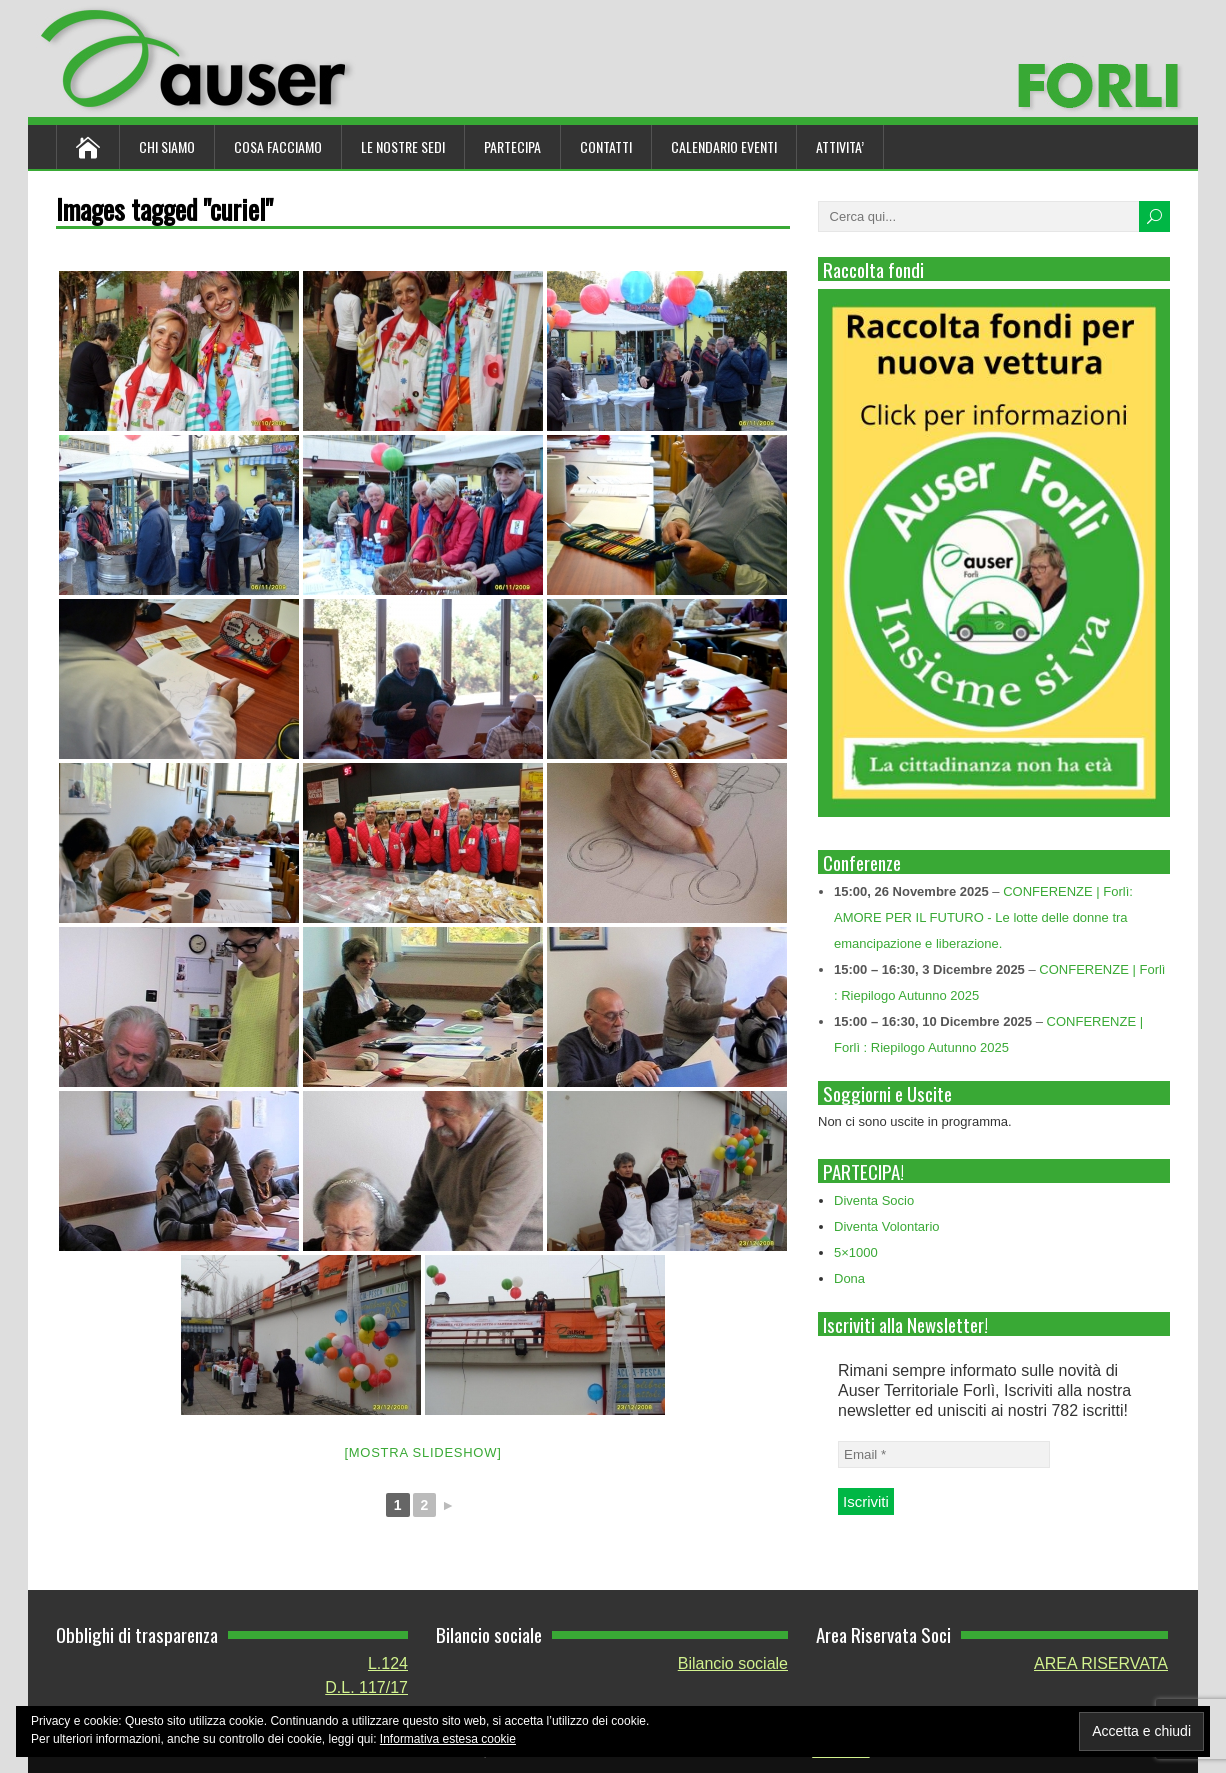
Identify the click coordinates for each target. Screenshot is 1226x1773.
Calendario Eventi (724, 146)
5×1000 (856, 1252)
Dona (849, 1278)
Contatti (606, 146)
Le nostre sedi (403, 146)
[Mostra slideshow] (422, 1452)
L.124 (388, 1663)
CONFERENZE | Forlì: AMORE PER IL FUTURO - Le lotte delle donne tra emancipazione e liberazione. (983, 917)
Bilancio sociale (733, 1663)
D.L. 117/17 (366, 1687)
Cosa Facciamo (278, 146)
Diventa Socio (874, 1200)
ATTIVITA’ (840, 146)
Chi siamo (167, 146)
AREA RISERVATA (1101, 1663)
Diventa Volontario (887, 1226)
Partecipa (512, 146)
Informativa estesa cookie (448, 1739)
